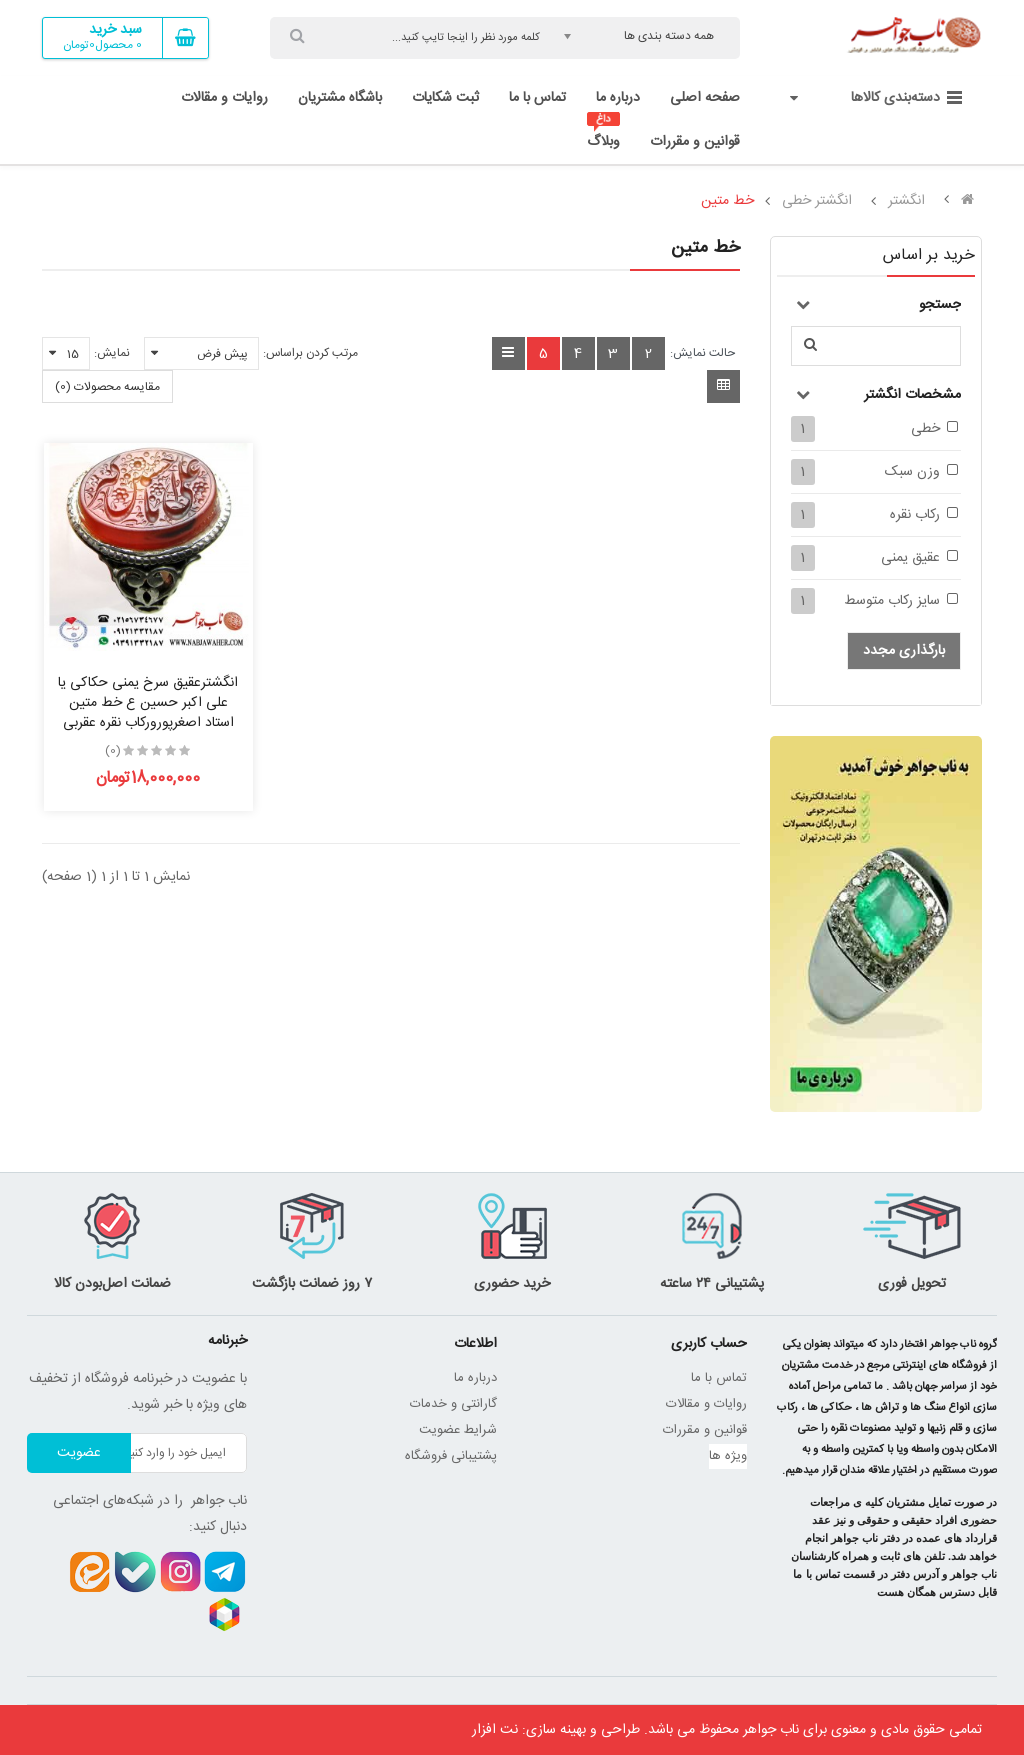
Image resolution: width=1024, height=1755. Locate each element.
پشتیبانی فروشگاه (451, 1456)
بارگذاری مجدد (904, 651)
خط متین (727, 201)
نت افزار (495, 1730)
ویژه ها (728, 1456)
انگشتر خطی (817, 201)
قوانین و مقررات (705, 1430)
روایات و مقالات (706, 1404)
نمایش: (112, 353)
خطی (925, 429)
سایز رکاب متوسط (892, 601)
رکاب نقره (915, 515)
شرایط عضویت (458, 1430)
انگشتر (906, 201)
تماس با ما (719, 1378)
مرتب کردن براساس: (310, 353)
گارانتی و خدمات (453, 1404)
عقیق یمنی (910, 558)
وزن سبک (912, 472)
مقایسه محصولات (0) (107, 387)
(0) (113, 751)
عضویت (79, 1453)
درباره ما (475, 1378)
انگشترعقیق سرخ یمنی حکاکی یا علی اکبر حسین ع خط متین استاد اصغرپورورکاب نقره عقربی (148, 703)
